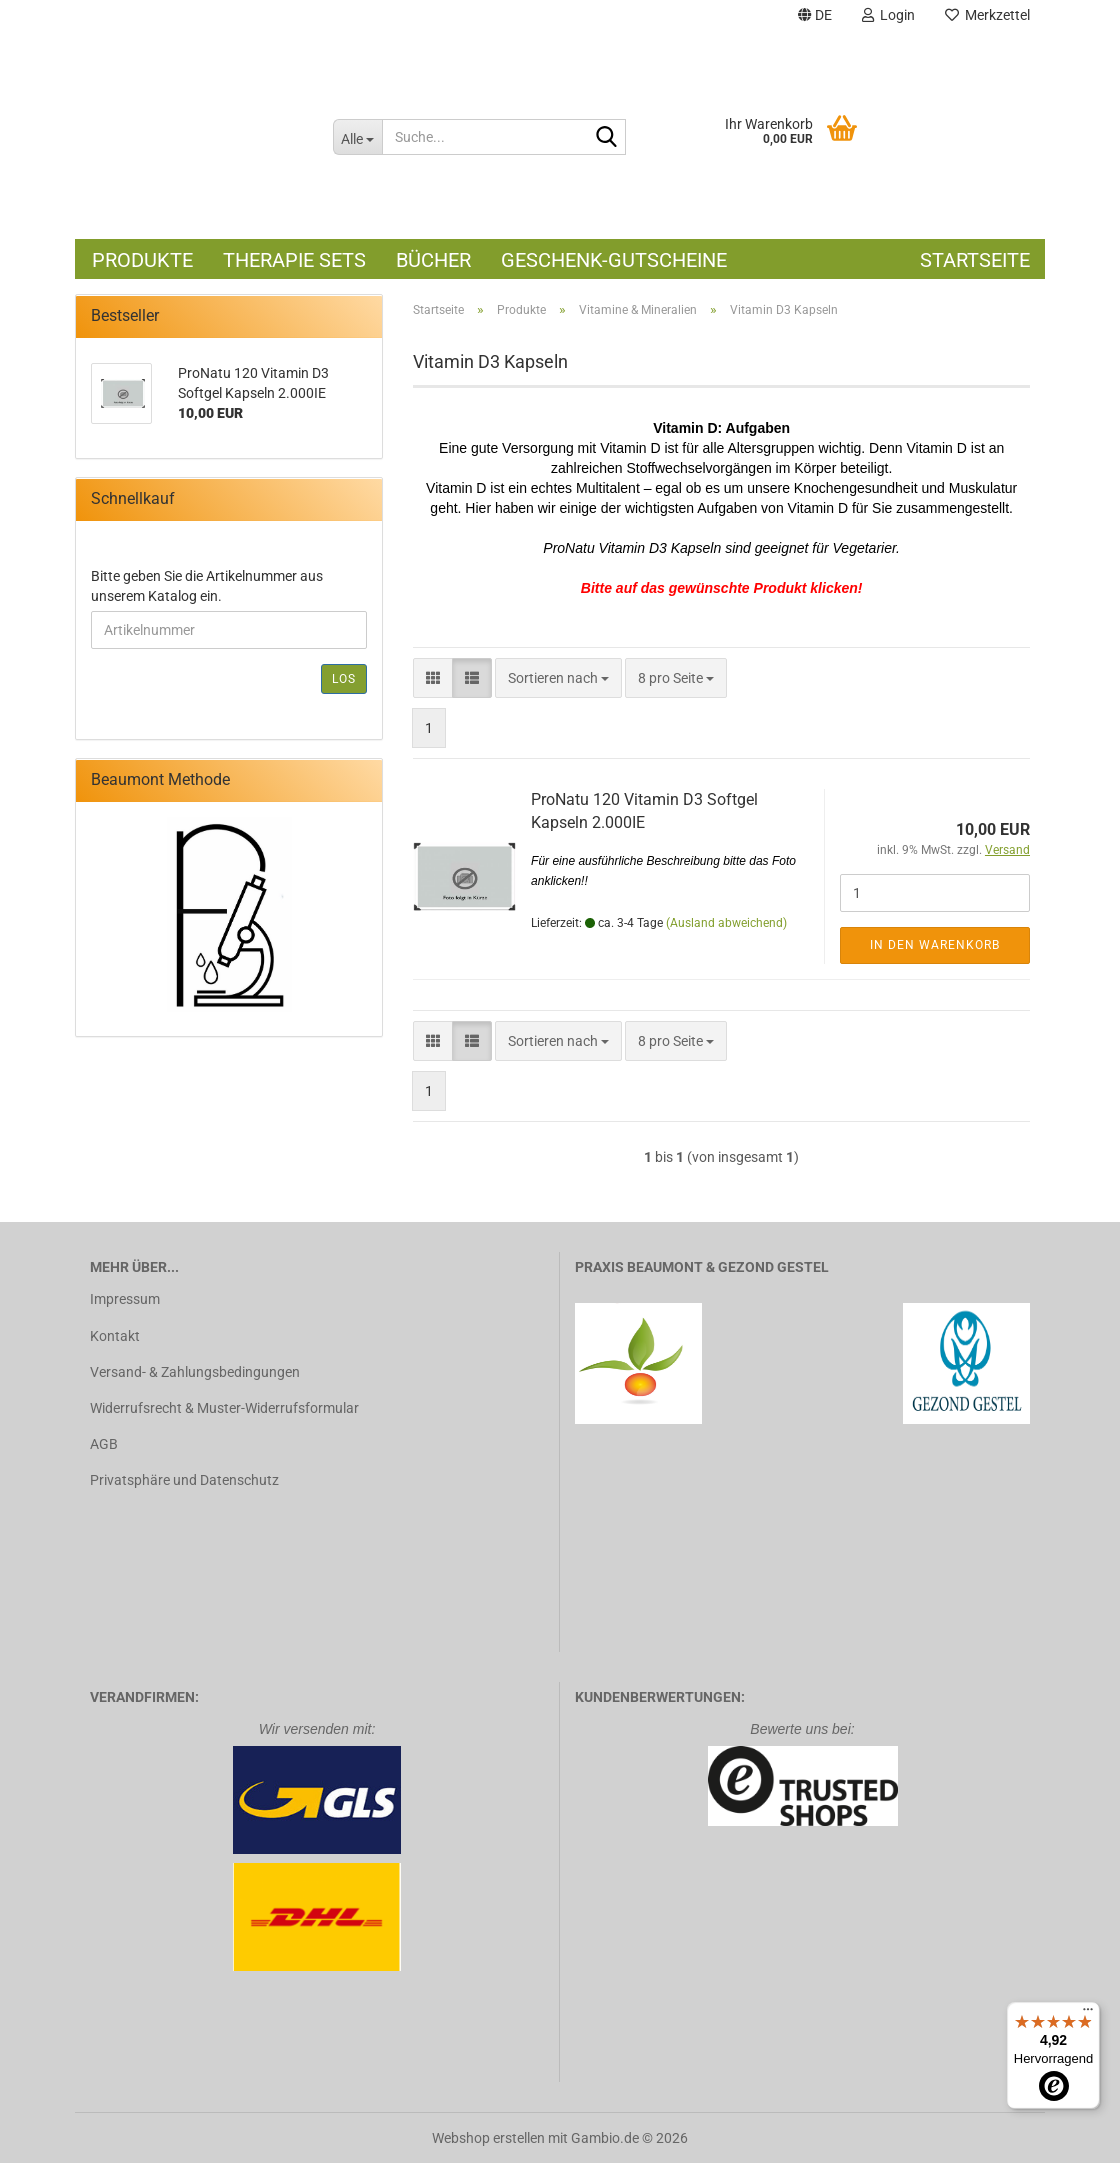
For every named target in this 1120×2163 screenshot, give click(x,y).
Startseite (975, 260)
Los (344, 679)
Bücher (433, 260)
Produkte (142, 260)
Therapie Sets (294, 260)
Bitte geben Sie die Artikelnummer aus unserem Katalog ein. (207, 586)
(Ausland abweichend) (726, 923)
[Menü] (1088, 2014)
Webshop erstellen (488, 2138)
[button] (815, 17)
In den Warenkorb (935, 945)
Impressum (125, 1299)
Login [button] (888, 15)
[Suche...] (357, 137)
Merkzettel (987, 15)
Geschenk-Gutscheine (614, 260)
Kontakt (115, 1336)
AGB (104, 1444)
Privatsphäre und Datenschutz (184, 1480)
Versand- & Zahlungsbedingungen (195, 1372)
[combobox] (558, 678)
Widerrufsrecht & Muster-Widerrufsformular (224, 1408)
